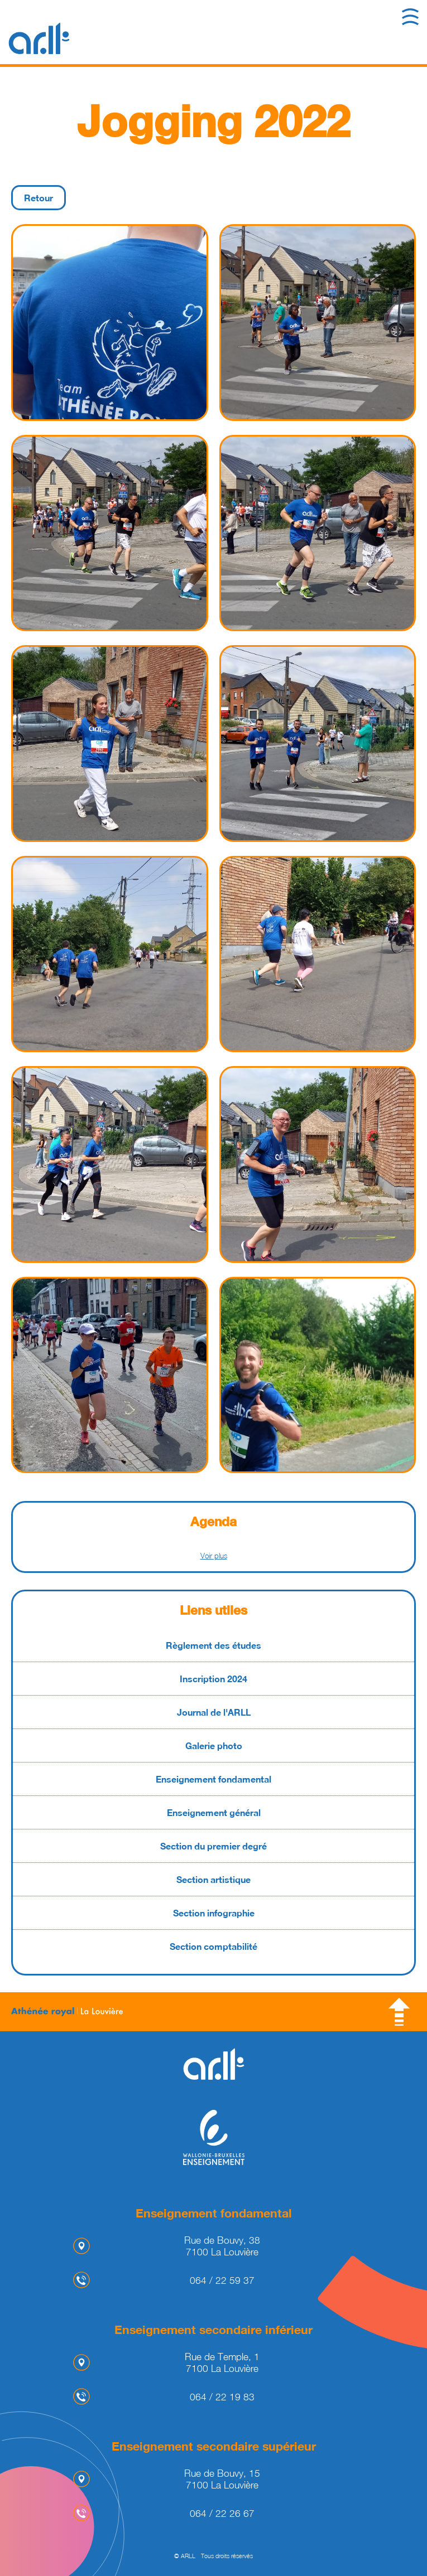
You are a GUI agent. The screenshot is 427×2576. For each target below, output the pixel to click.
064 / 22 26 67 (222, 2513)
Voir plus (213, 1555)
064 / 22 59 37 (222, 2280)
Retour (38, 197)
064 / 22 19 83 (222, 2397)
